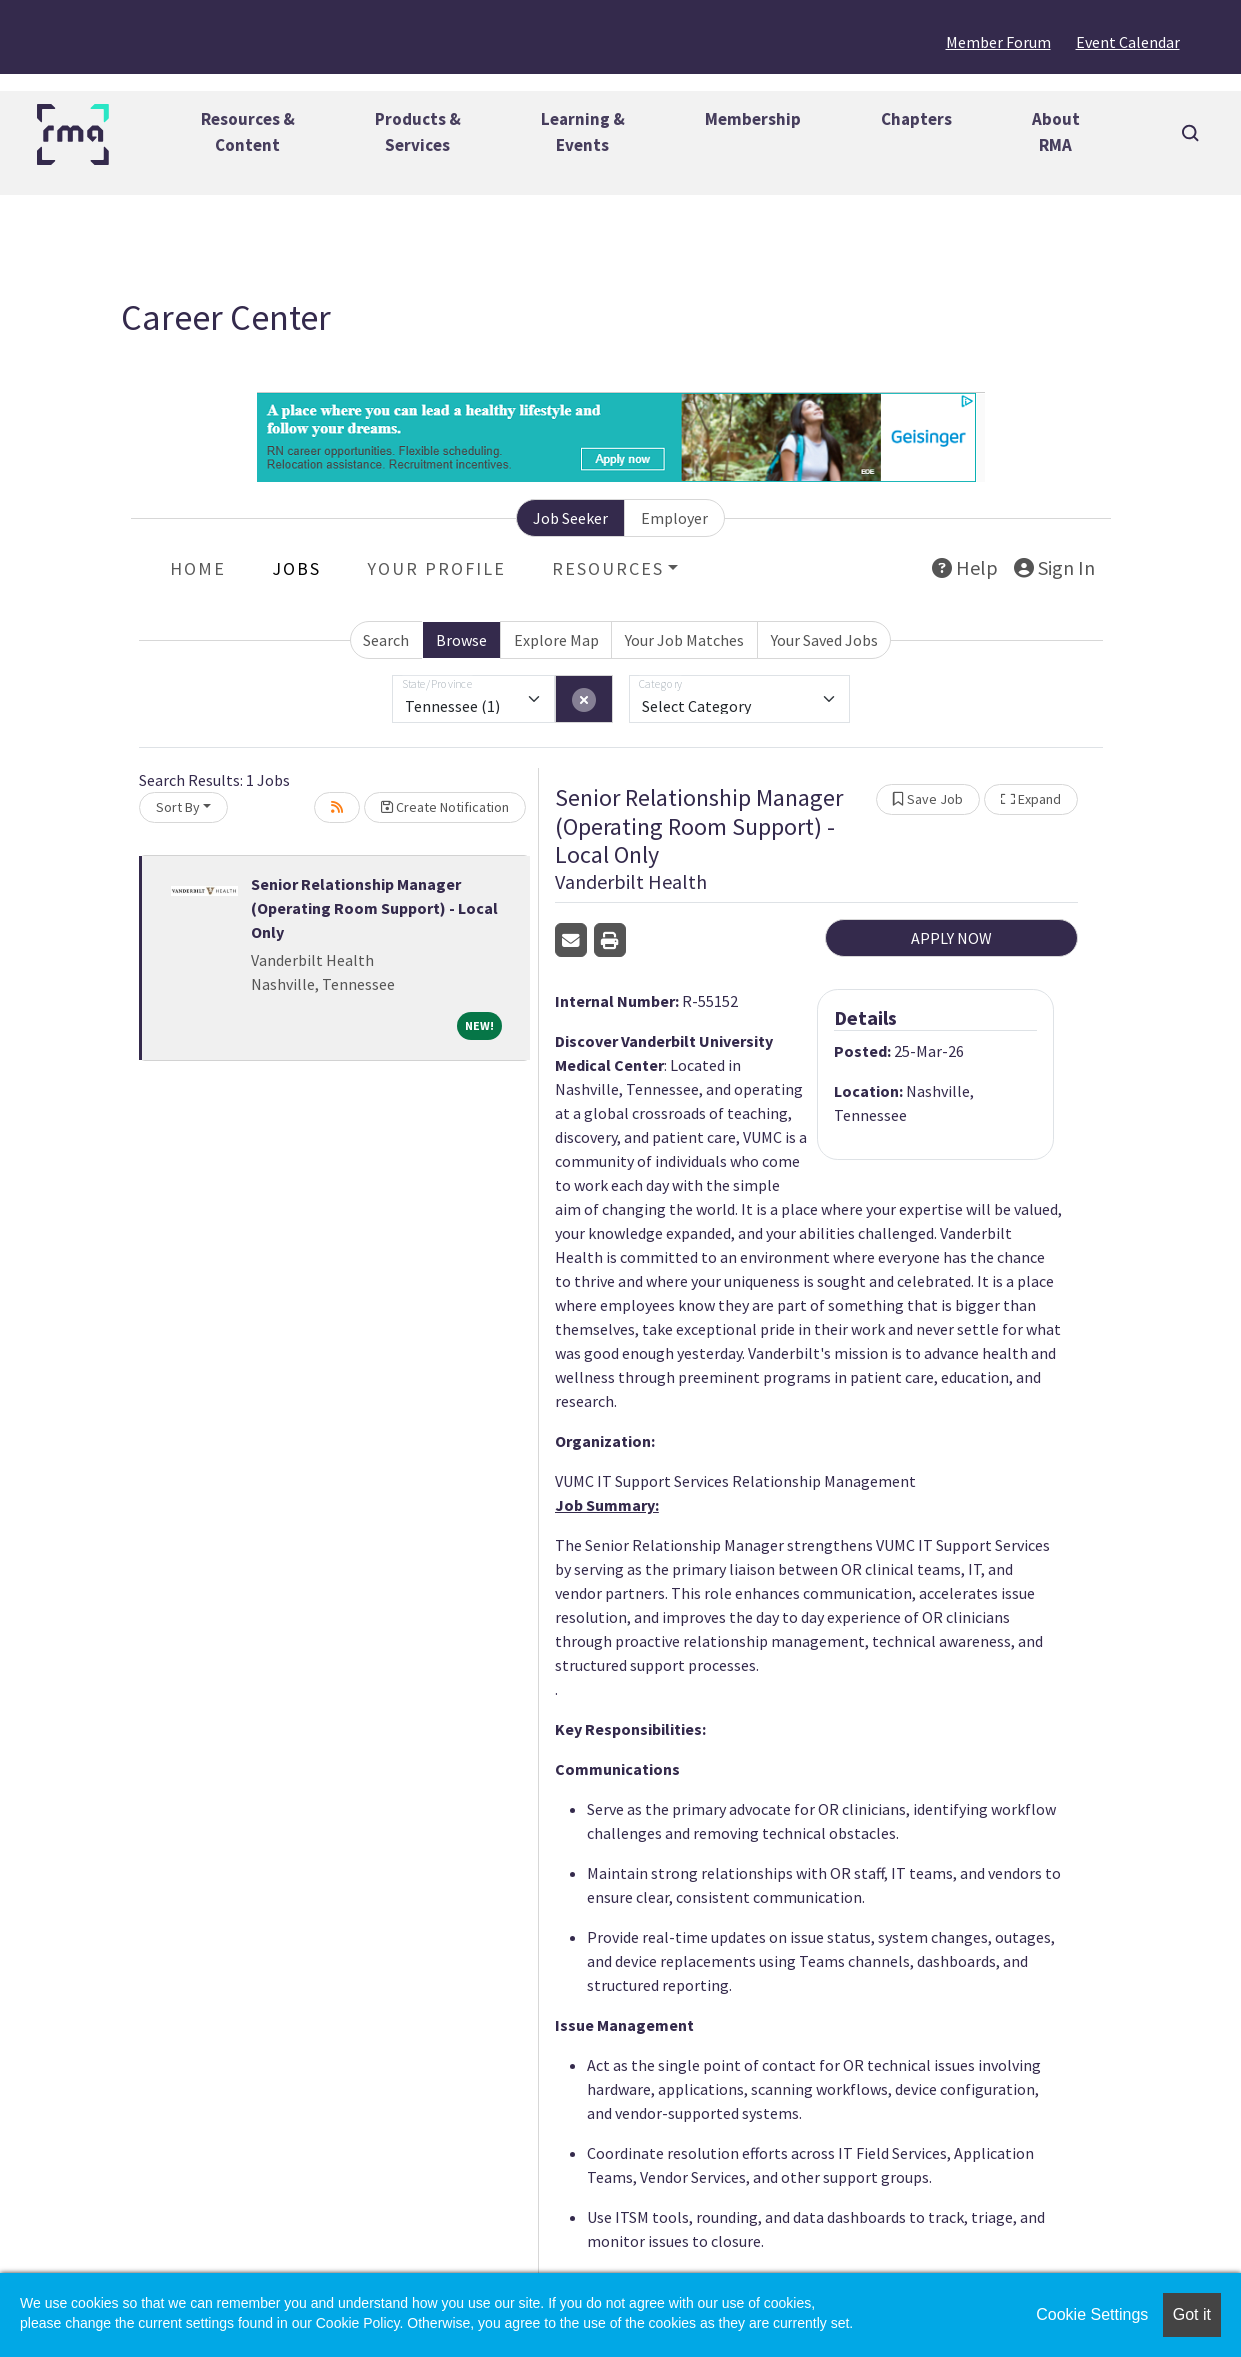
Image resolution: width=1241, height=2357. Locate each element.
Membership (753, 119)
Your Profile (436, 568)
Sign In (1054, 567)
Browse (461, 640)
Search (386, 640)
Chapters (916, 119)
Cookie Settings (1092, 2314)
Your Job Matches (684, 640)
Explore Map (556, 640)
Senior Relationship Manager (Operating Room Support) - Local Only (374, 908)
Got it (1192, 2314)
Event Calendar (1128, 42)
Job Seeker (570, 518)
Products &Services (418, 132)
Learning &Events (583, 132)
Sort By (178, 807)
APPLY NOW (951, 938)
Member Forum (998, 42)
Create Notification (445, 807)
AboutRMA (1056, 132)
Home (198, 568)
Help (965, 567)
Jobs (296, 568)
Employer (674, 518)
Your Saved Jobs (824, 640)
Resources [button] (608, 568)
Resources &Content (248, 132)
